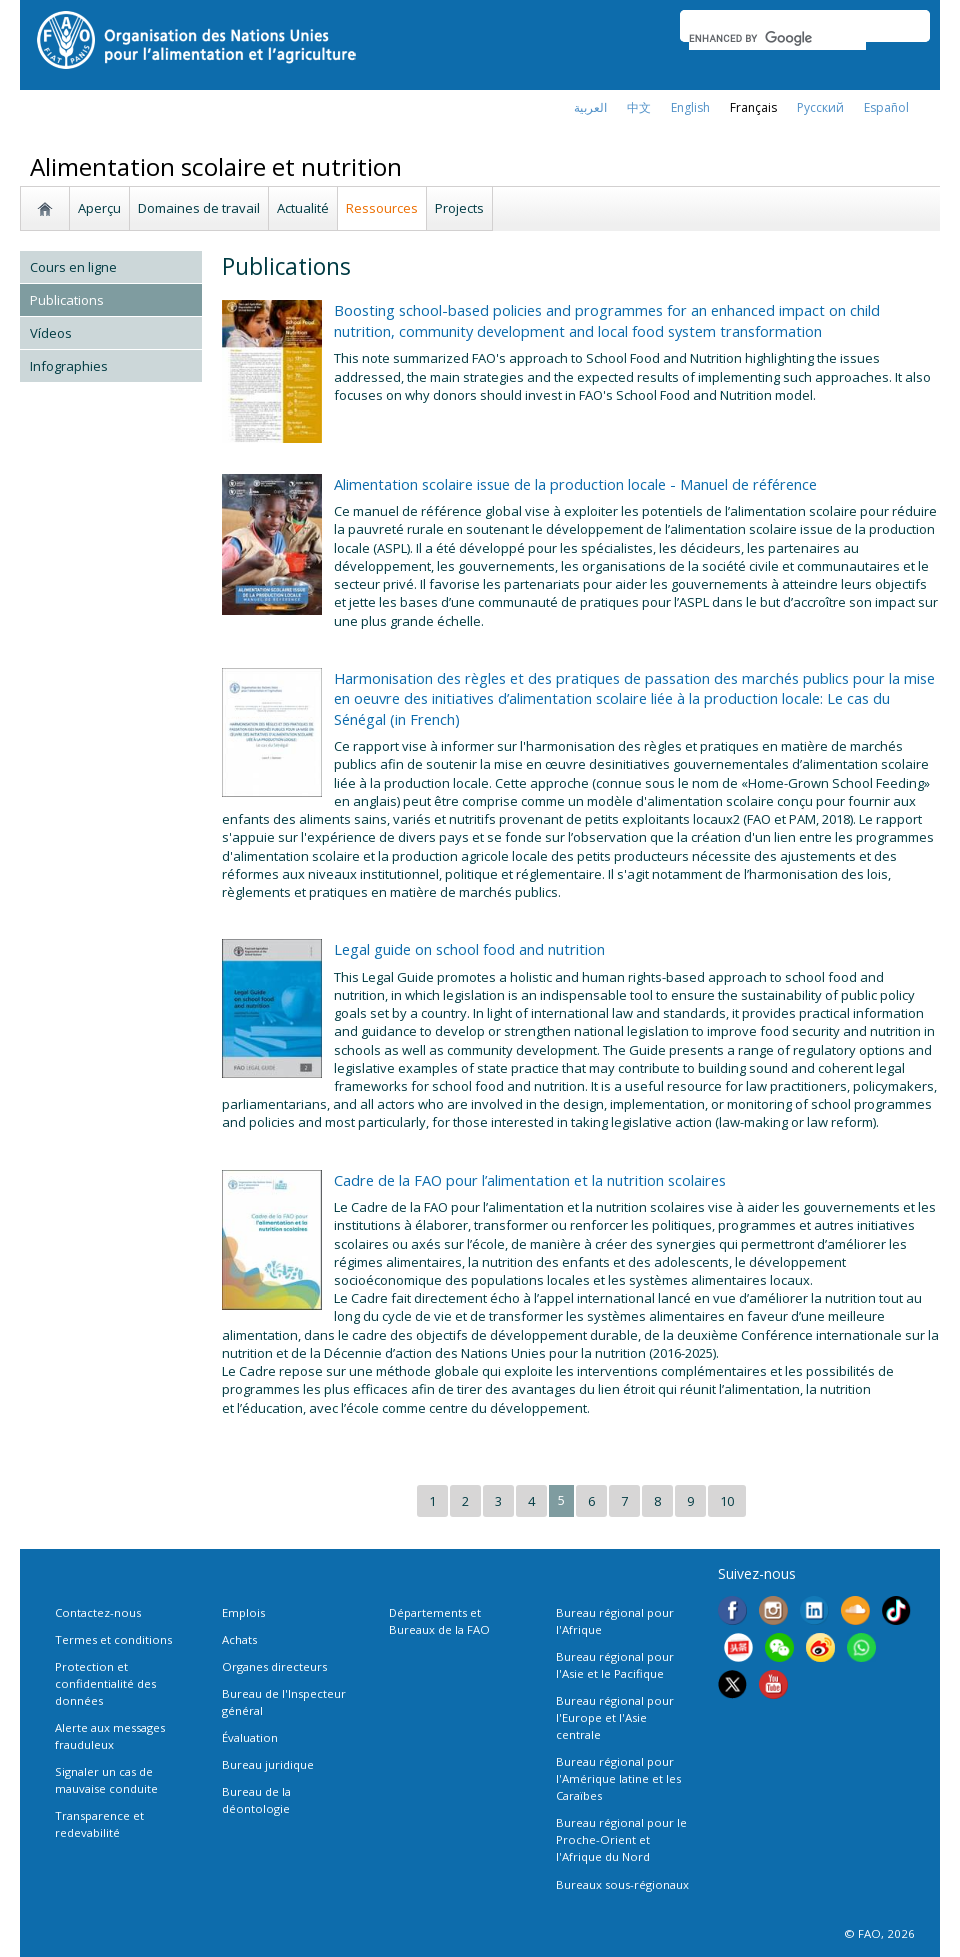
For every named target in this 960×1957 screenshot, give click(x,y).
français (753, 107)
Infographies (69, 366)
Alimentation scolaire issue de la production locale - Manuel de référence (575, 484)
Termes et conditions (113, 1639)
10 (727, 1501)
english (690, 107)
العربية (590, 107)
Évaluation (250, 1737)
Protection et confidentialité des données (105, 1683)
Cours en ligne (73, 267)
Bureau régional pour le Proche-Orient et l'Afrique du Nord (621, 1839)
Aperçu (99, 208)
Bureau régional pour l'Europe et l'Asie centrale (615, 1717)
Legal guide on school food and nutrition (469, 949)
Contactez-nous (98, 1612)
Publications (67, 300)
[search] (777, 38)
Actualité (303, 208)
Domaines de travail (199, 208)
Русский (820, 107)
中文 (639, 107)
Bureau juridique (268, 1764)
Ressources (382, 208)
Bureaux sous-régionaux (622, 1884)
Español (886, 107)
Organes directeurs (274, 1666)
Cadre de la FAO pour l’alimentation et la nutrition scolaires (530, 1180)
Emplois (243, 1612)
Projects (459, 208)
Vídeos (51, 333)
